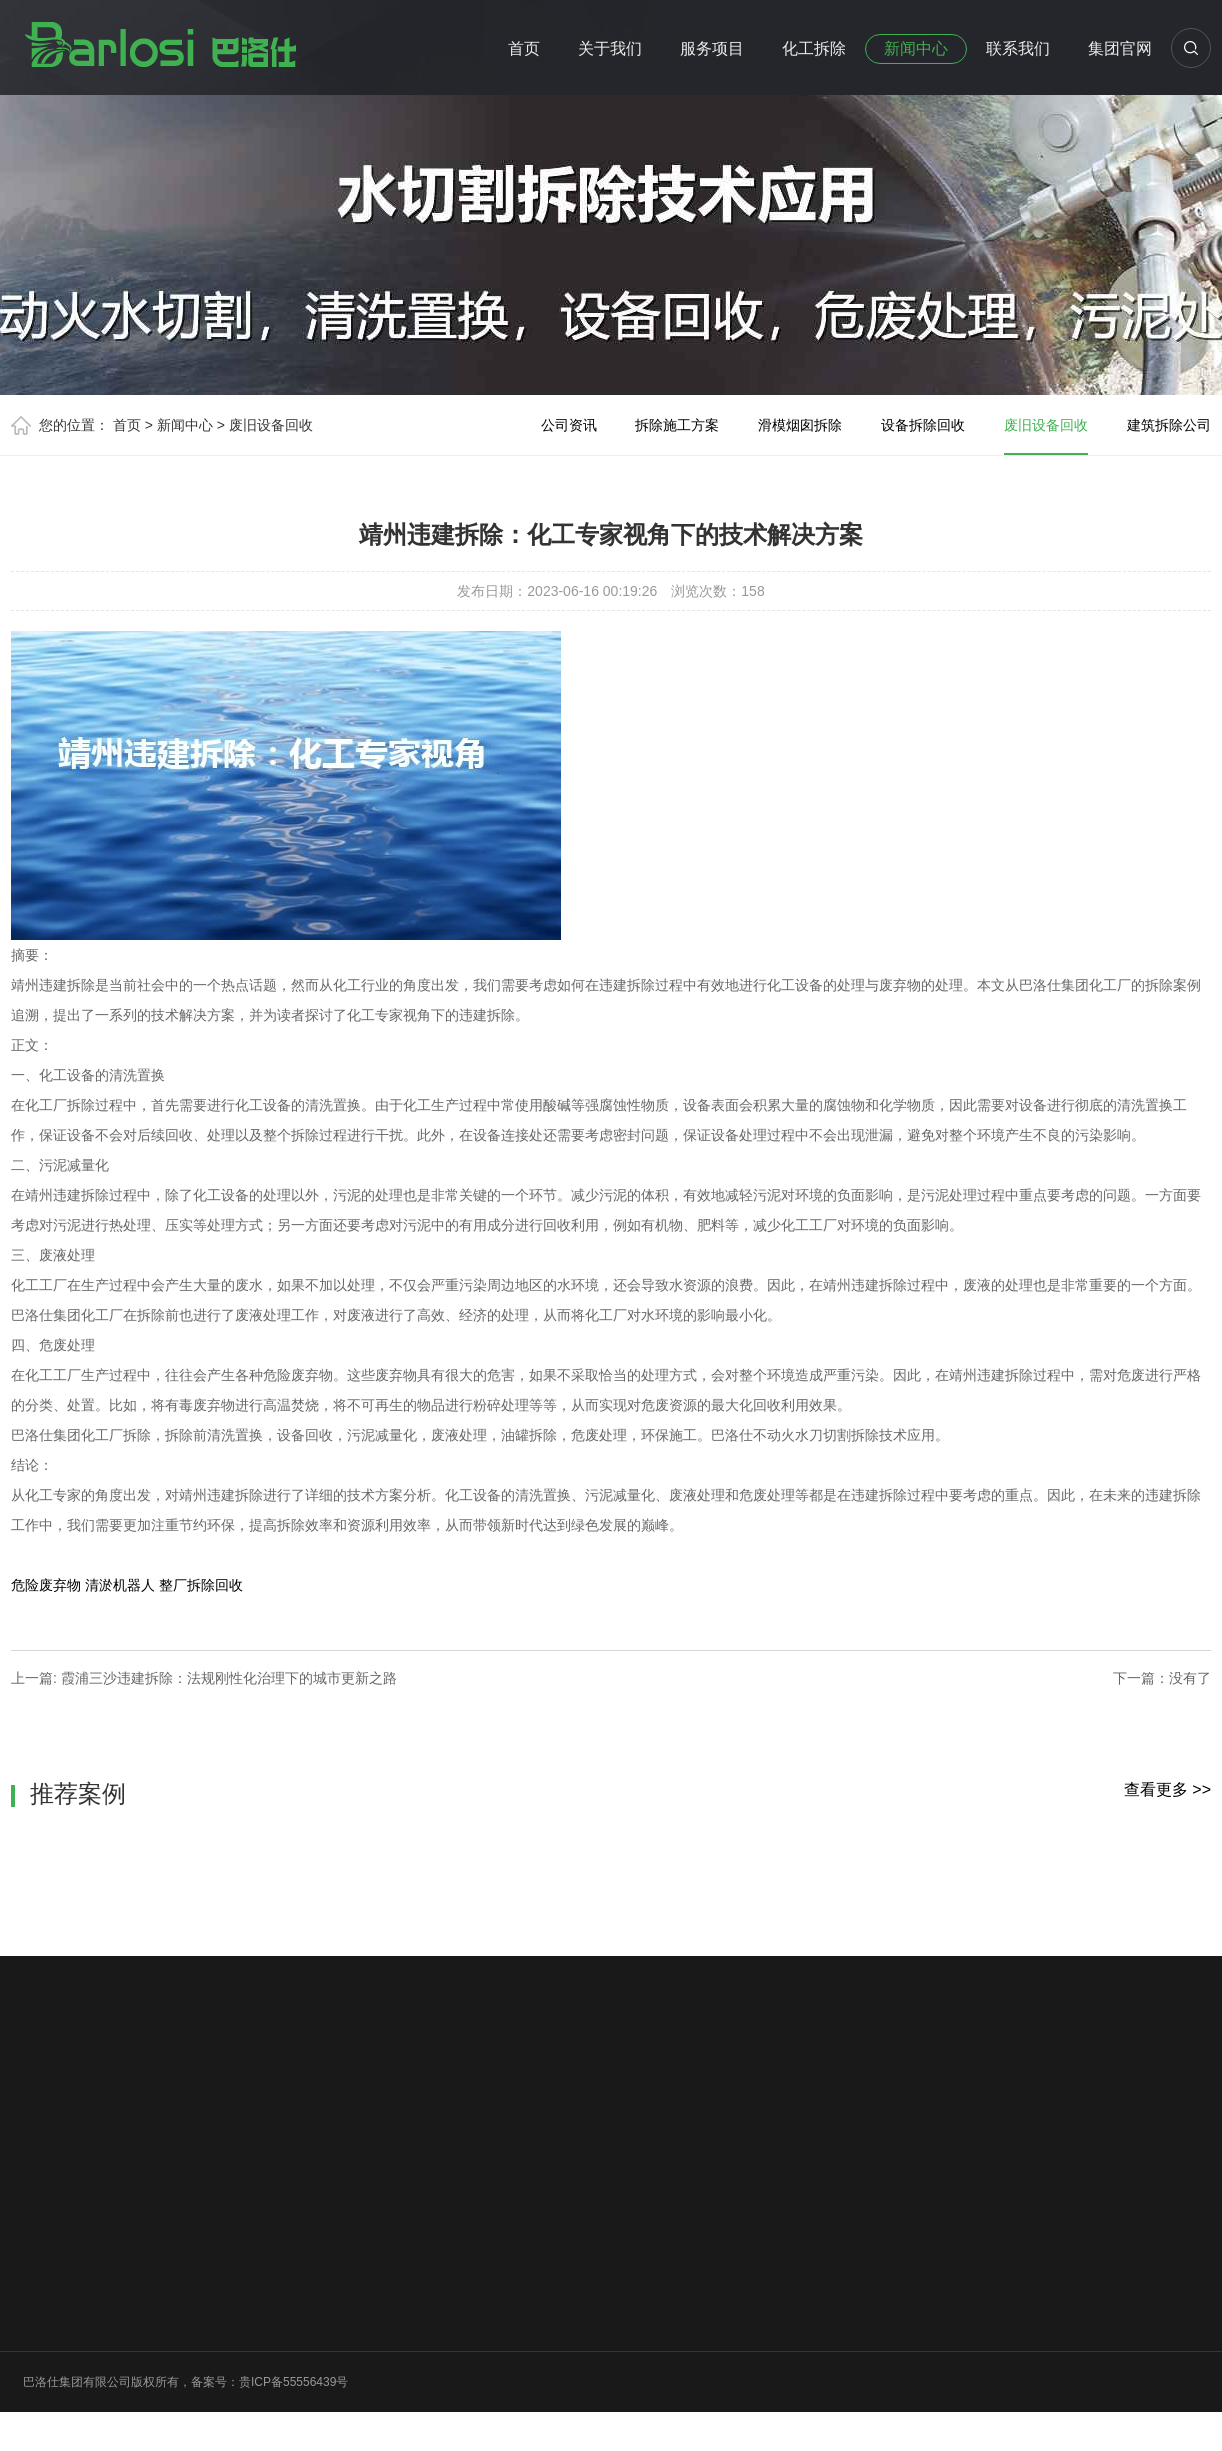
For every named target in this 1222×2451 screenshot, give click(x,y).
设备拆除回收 (923, 425)
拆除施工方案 (677, 425)
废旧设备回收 (271, 425)
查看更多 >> (1167, 1789)
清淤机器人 (120, 1585)
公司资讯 (569, 425)
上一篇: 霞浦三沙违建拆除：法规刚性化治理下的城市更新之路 (204, 1678)
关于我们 (610, 48)
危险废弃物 (46, 1585)
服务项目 (712, 48)
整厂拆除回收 (201, 1585)
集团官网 (1120, 48)
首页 (524, 48)
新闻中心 (916, 48)
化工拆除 (814, 48)
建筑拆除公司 (1169, 425)
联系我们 (1018, 48)
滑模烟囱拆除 (800, 425)
